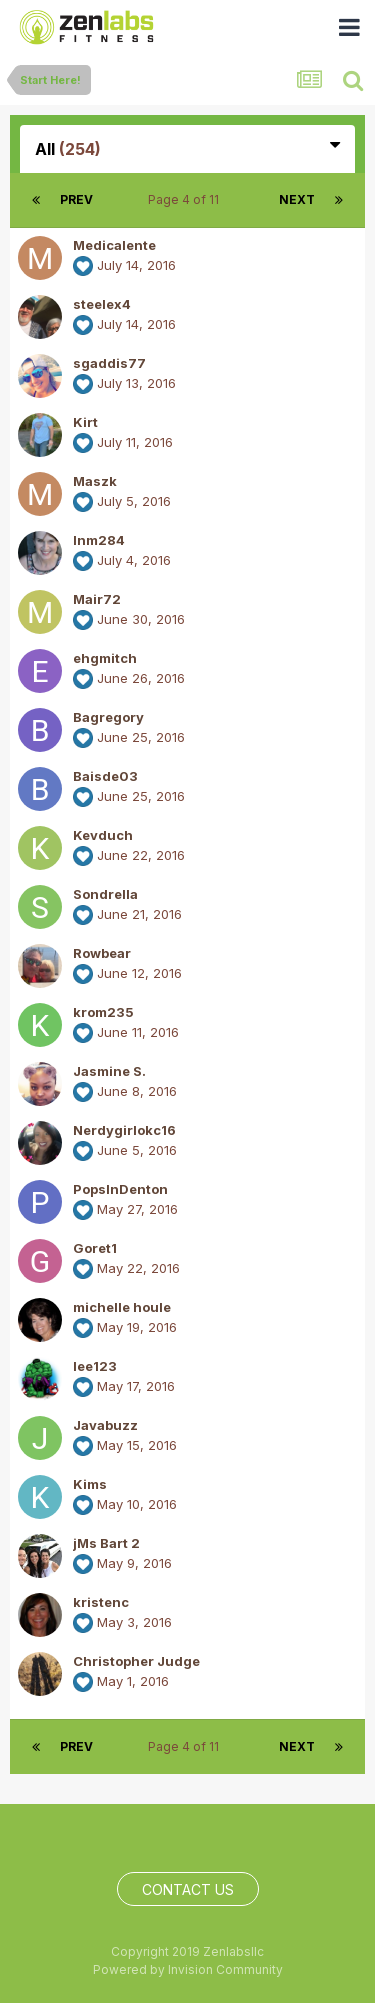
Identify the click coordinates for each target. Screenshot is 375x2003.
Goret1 (95, 1248)
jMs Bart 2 (106, 1543)
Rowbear (102, 953)
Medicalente (114, 245)
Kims (90, 1484)
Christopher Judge (136, 1661)
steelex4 (102, 304)
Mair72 (97, 599)
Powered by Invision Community (188, 1969)
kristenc (101, 1602)
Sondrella (105, 894)
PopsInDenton (120, 1189)
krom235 (103, 1012)
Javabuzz (105, 1425)
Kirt (85, 422)
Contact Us (188, 1889)
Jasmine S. (109, 1071)
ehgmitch (105, 658)
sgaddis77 (109, 363)
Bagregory (108, 717)
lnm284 (99, 540)
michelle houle (122, 1307)
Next (297, 199)
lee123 (95, 1366)
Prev (76, 199)
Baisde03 (105, 776)
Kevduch (103, 835)
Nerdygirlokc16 (124, 1130)
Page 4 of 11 (186, 199)
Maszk (95, 481)
